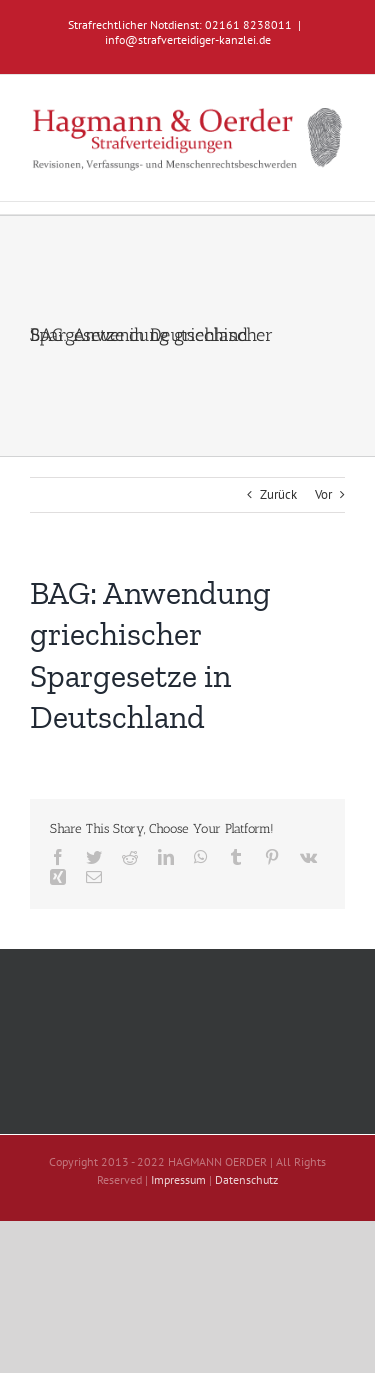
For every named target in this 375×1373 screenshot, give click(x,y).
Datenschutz (246, 1179)
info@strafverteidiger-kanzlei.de (188, 39)
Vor (323, 494)
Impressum (178, 1179)
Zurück (278, 494)
